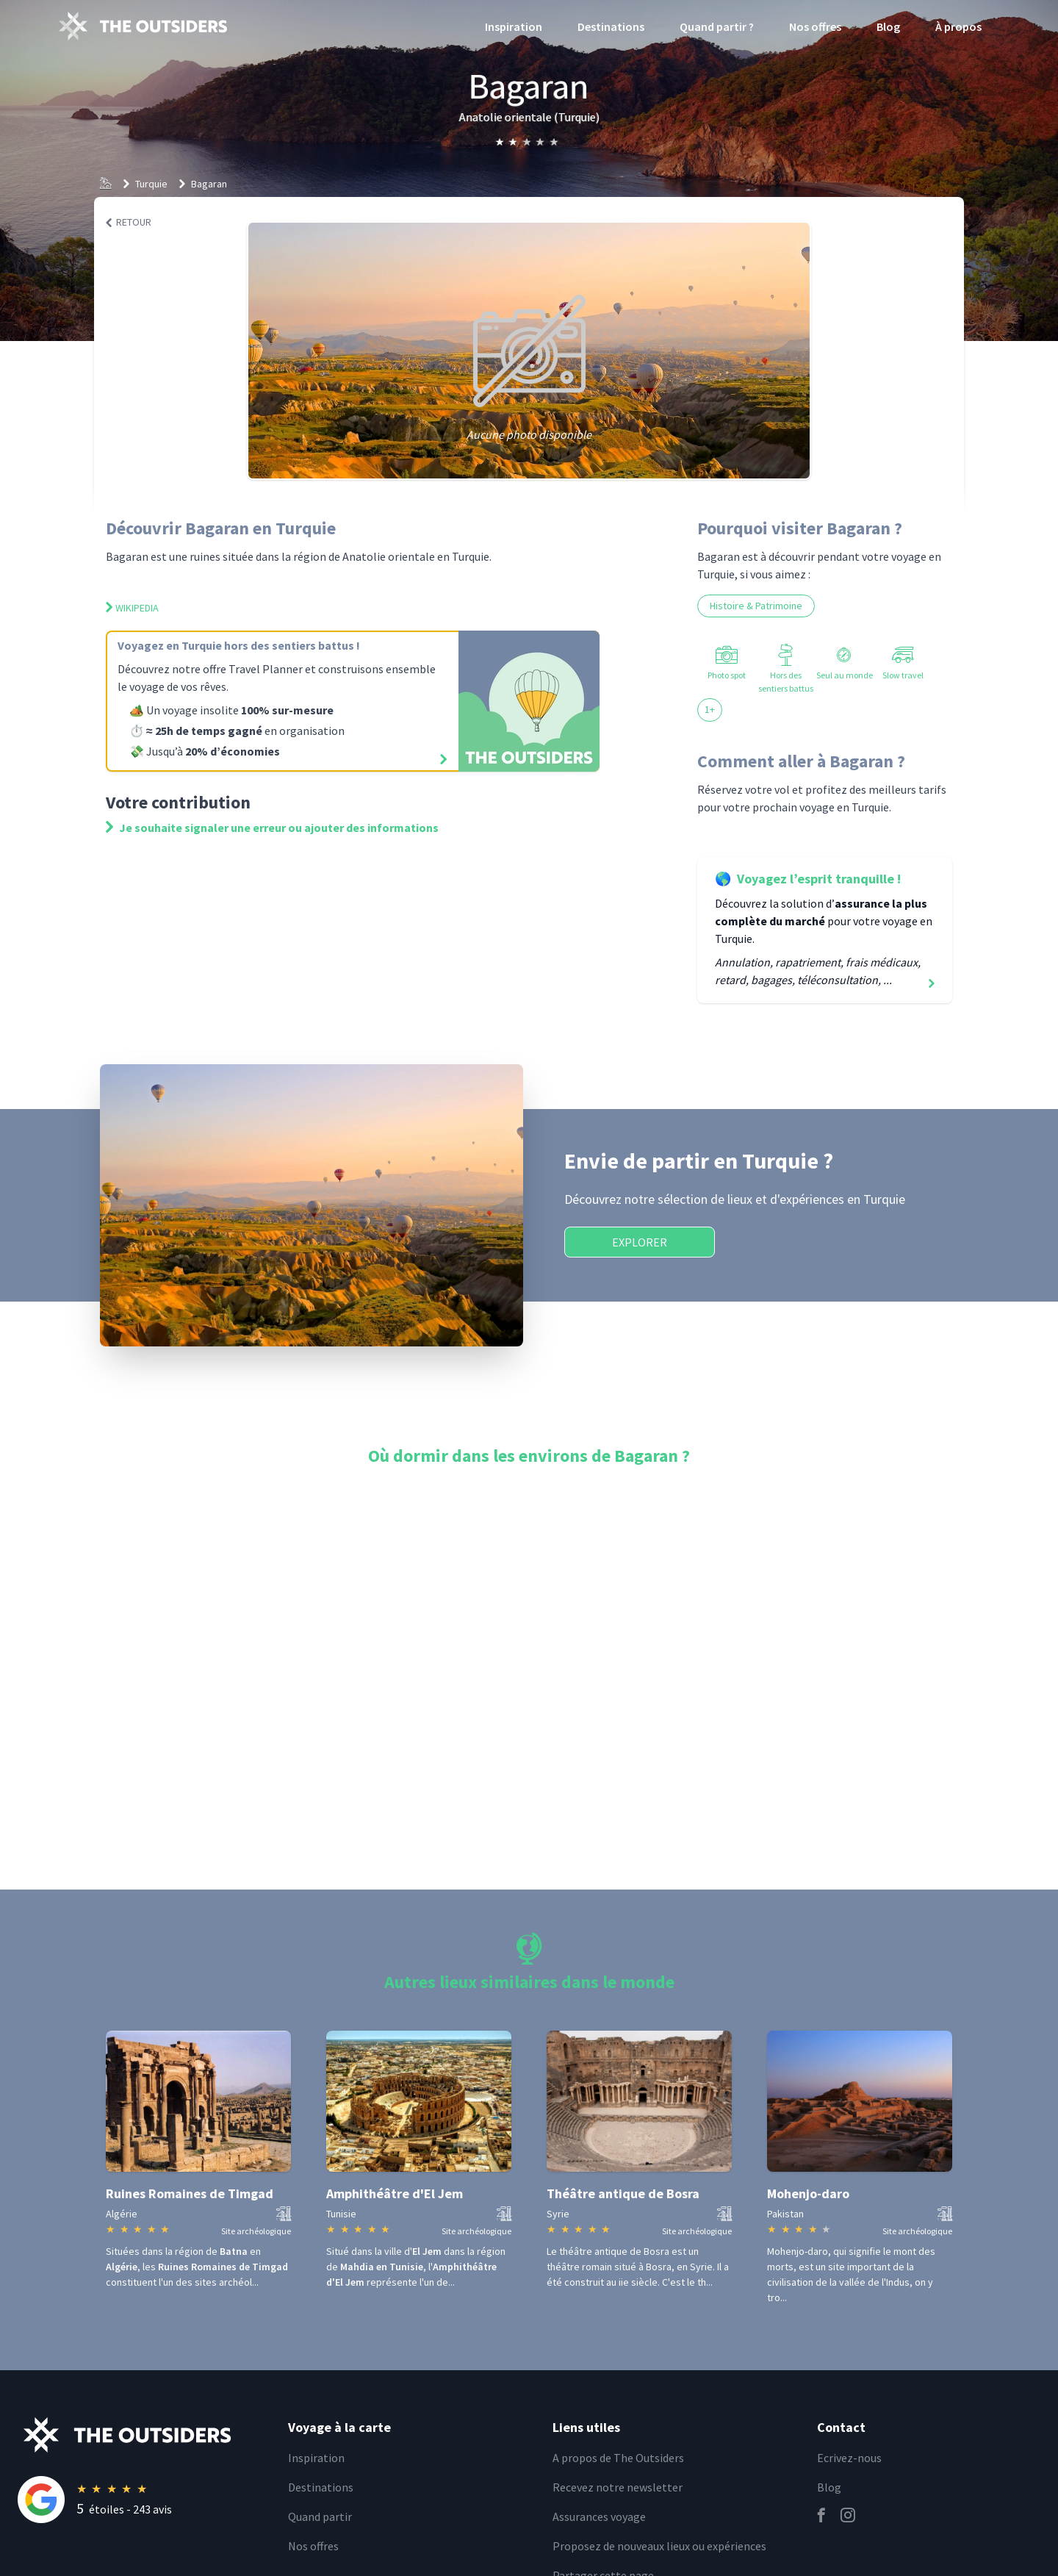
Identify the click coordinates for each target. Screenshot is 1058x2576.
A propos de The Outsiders (618, 2457)
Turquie (151, 183)
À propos (958, 26)
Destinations (610, 26)
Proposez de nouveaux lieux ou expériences (659, 2546)
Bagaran (209, 183)
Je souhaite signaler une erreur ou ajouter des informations (272, 827)
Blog (888, 26)
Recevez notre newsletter (618, 2487)
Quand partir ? (717, 26)
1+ (710, 709)
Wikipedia (132, 607)
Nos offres (815, 26)
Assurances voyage (599, 2516)
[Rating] (144, 2499)
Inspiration (513, 26)
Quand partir (320, 2516)
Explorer (639, 1242)
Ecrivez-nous (849, 2457)
